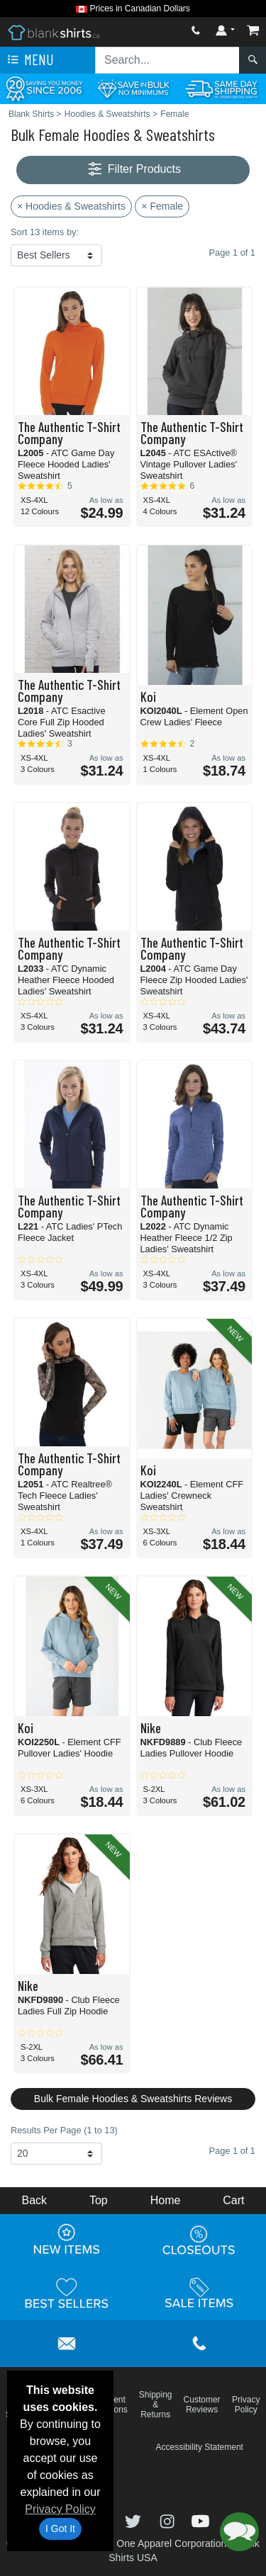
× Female (162, 206)
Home (165, 2200)
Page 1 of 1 (232, 2150)
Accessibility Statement (199, 2447)
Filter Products (133, 169)
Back (34, 2200)
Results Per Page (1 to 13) (64, 2130)
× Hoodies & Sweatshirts (71, 206)
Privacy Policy (60, 2509)
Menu (29, 60)
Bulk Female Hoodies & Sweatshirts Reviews (133, 2098)
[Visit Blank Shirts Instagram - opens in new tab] (169, 2520)
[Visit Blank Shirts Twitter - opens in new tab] (135, 2520)
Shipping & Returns (155, 2404)
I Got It (60, 2528)
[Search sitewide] (167, 60)
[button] (239, 2531)
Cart (233, 2200)
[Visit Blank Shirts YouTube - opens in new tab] (200, 2520)
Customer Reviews (202, 2405)
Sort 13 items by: (45, 232)
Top (98, 2200)
